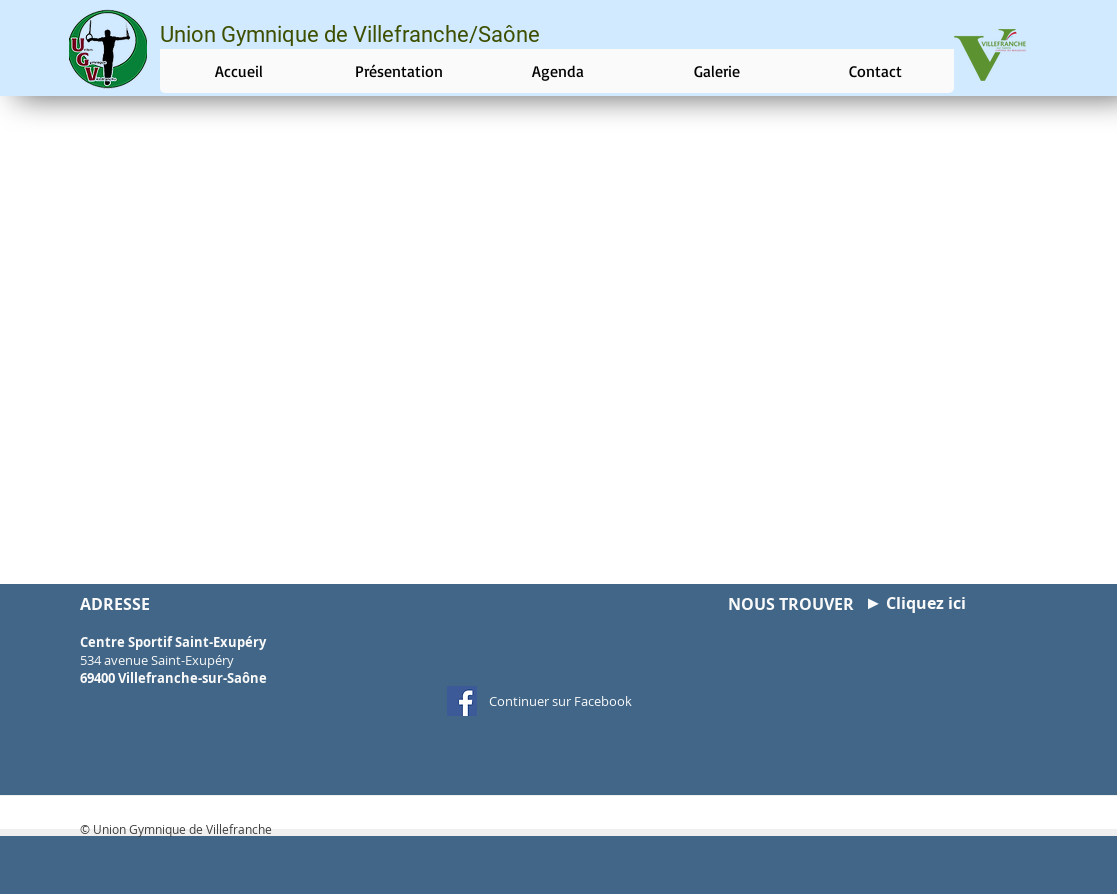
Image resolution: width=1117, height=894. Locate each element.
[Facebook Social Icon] (462, 701)
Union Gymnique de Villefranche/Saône (350, 34)
